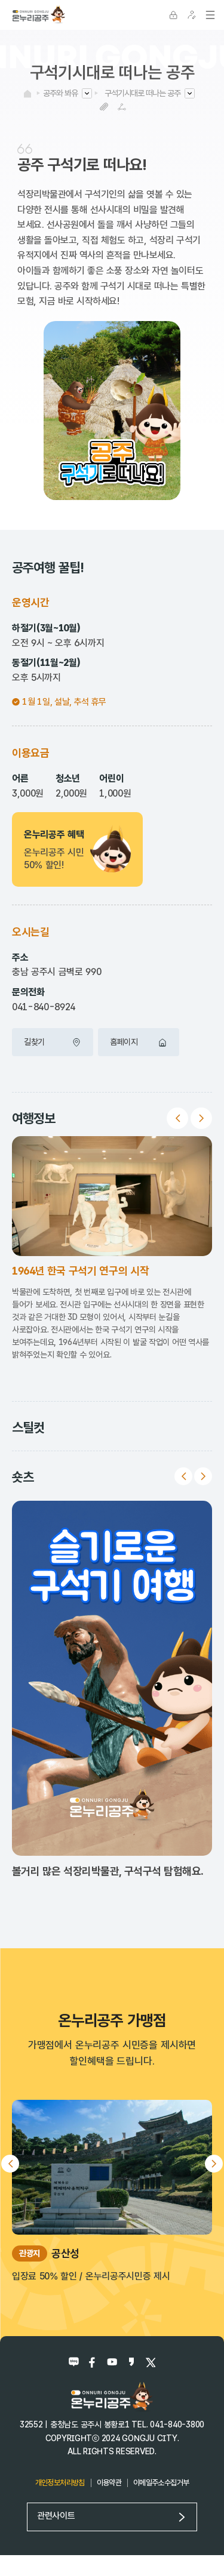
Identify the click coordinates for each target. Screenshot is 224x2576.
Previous (177, 1118)
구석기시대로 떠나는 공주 (142, 93)
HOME (27, 93)
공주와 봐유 (60, 93)
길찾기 (52, 1042)
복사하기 (104, 106)
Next (201, 1118)
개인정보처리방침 (60, 2482)
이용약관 (109, 2482)
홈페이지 (138, 1042)
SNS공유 (122, 106)
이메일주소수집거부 (161, 2482)
